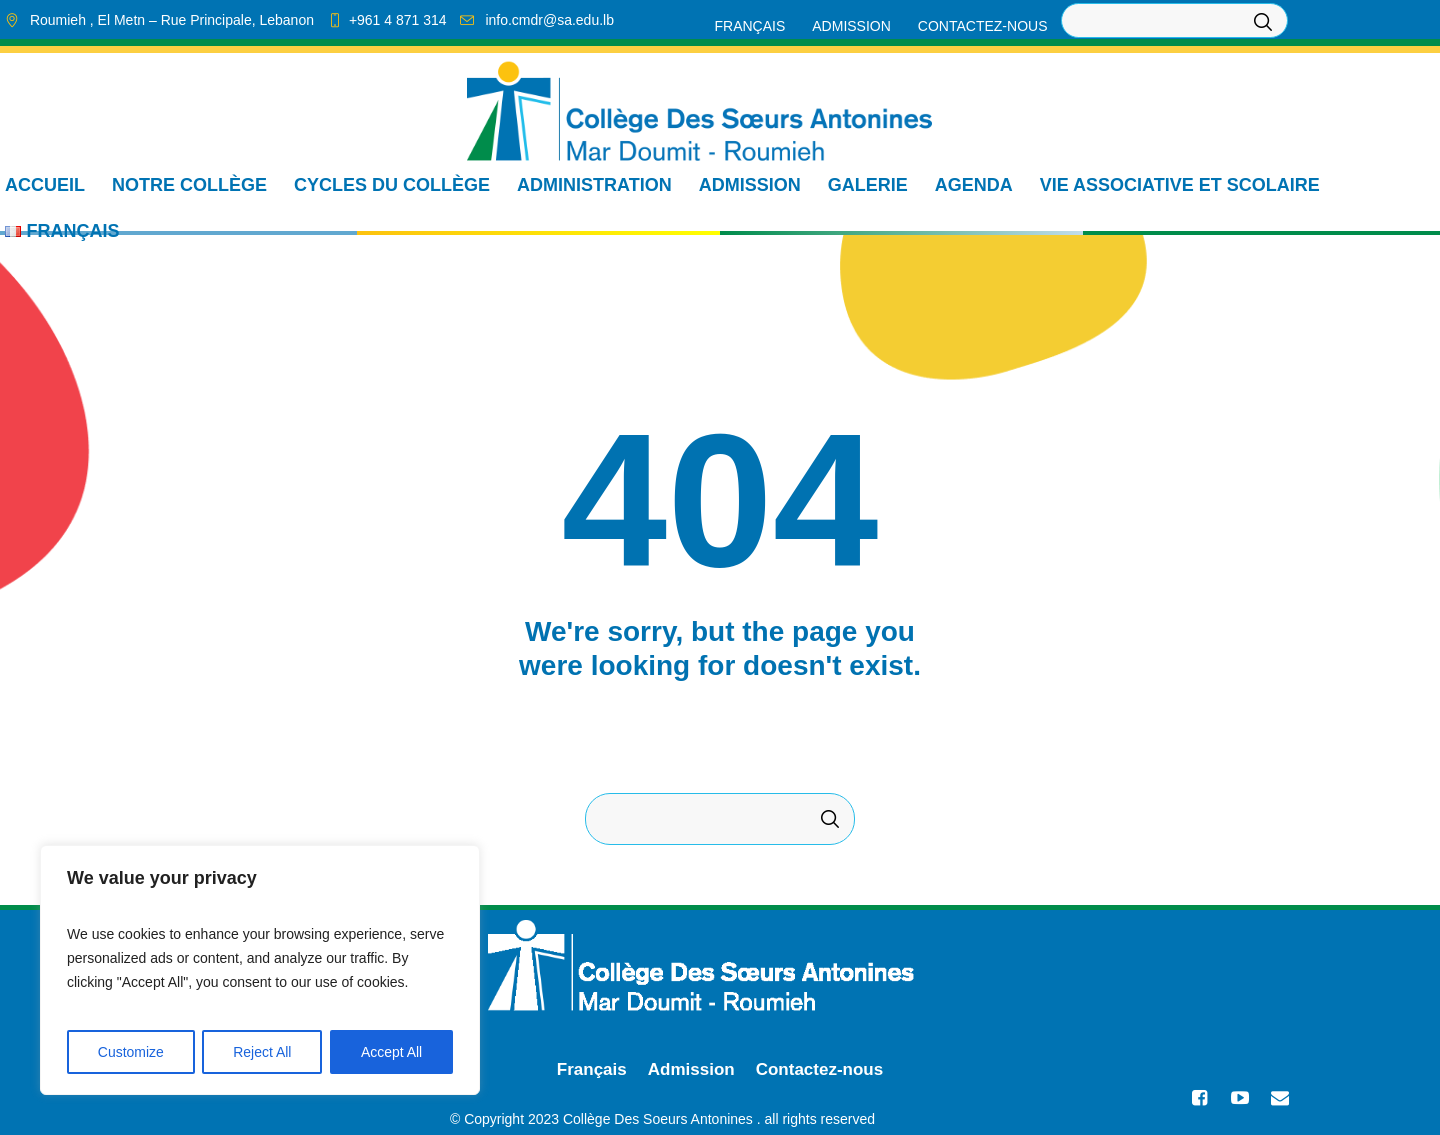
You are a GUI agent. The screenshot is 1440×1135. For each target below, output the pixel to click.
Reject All (262, 1052)
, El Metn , (172, 20)
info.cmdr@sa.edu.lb (549, 20)
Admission (691, 1069)
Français (592, 1069)
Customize (131, 1052)
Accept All (391, 1052)
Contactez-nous (820, 1069)
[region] (260, 970)
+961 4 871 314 (398, 20)
